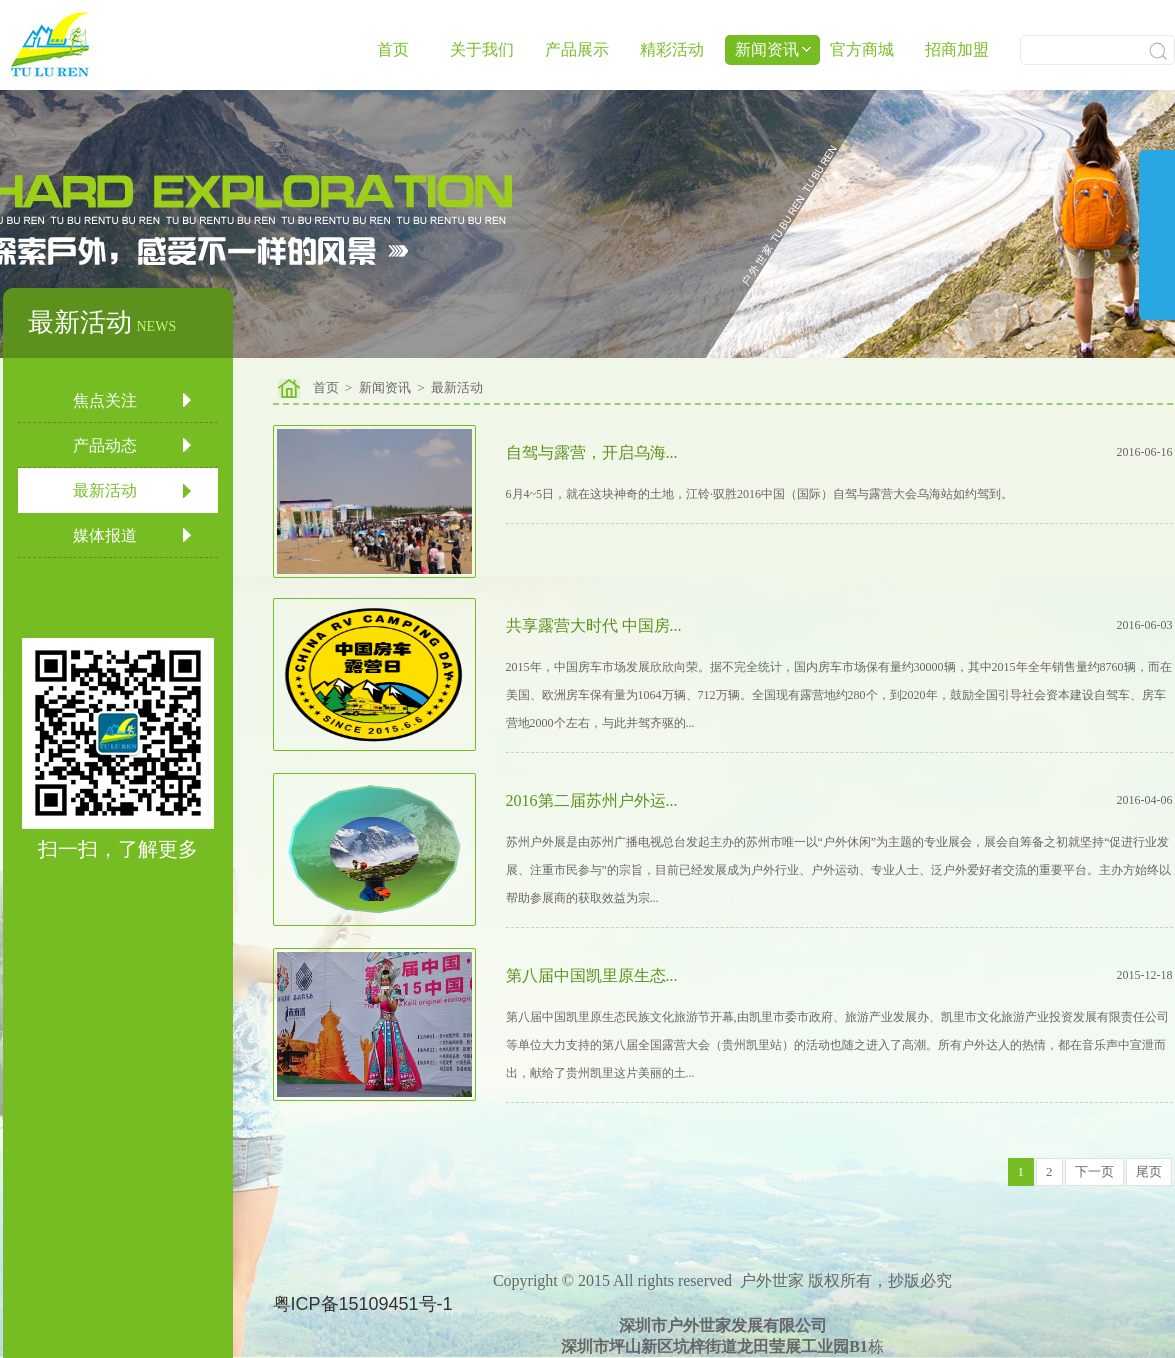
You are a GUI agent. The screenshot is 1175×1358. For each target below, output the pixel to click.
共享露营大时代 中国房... (594, 625)
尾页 (1149, 1171)
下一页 (1094, 1171)
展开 (1157, 251)
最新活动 (105, 490)
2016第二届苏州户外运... (592, 800)
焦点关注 (105, 400)
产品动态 (105, 445)
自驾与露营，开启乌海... (592, 452)
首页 (393, 49)
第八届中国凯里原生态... (592, 975)
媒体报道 (105, 535)
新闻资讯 (385, 387)
